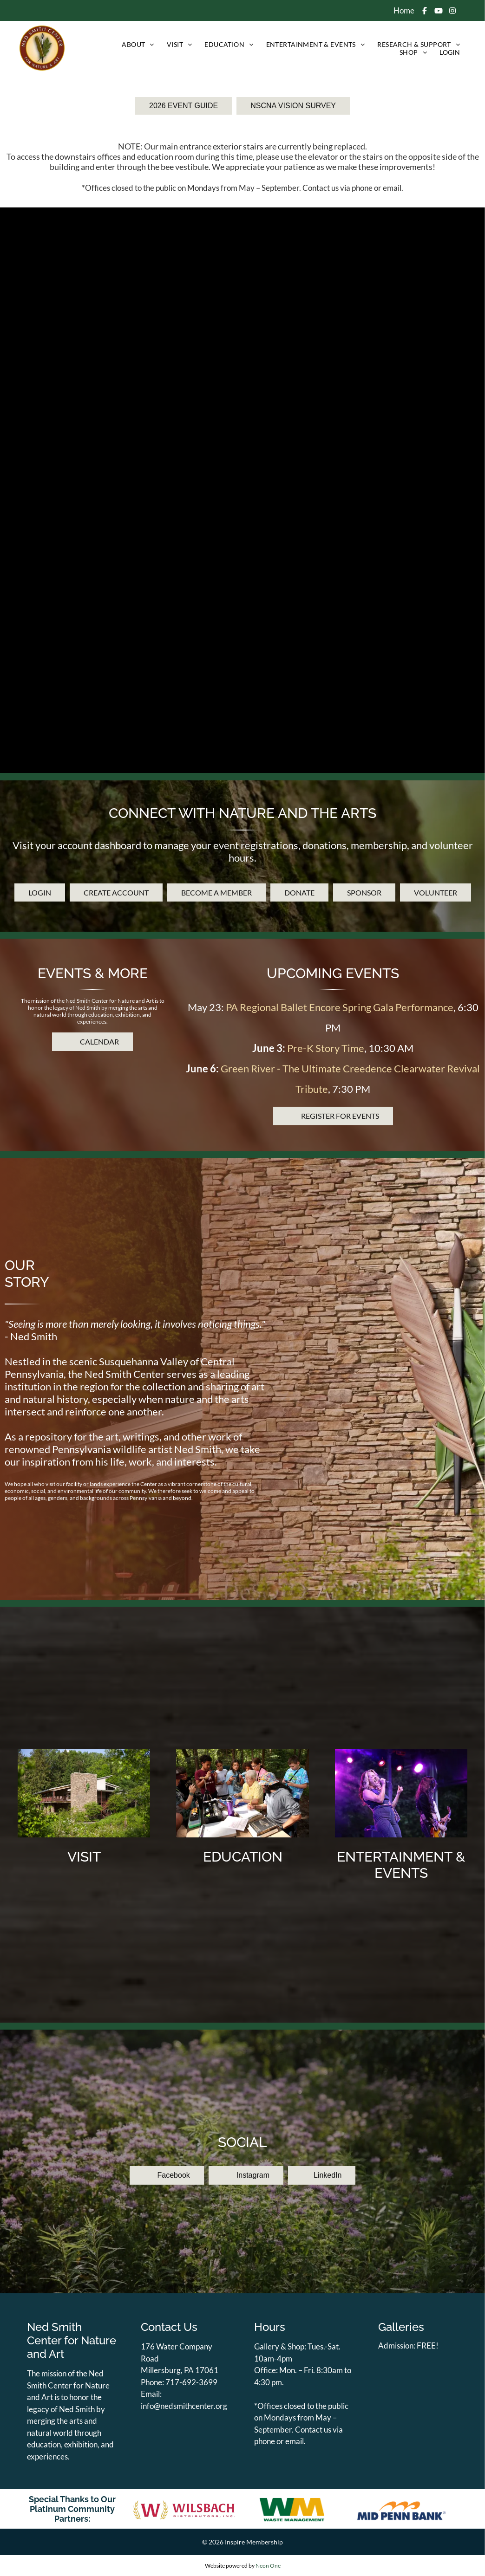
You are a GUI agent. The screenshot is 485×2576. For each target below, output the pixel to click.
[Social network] (424, 12)
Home (403, 10)
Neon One (268, 2565)
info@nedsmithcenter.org (184, 2406)
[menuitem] (137, 44)
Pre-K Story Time (325, 1113)
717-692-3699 (191, 2382)
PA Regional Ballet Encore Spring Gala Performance (339, 1072)
